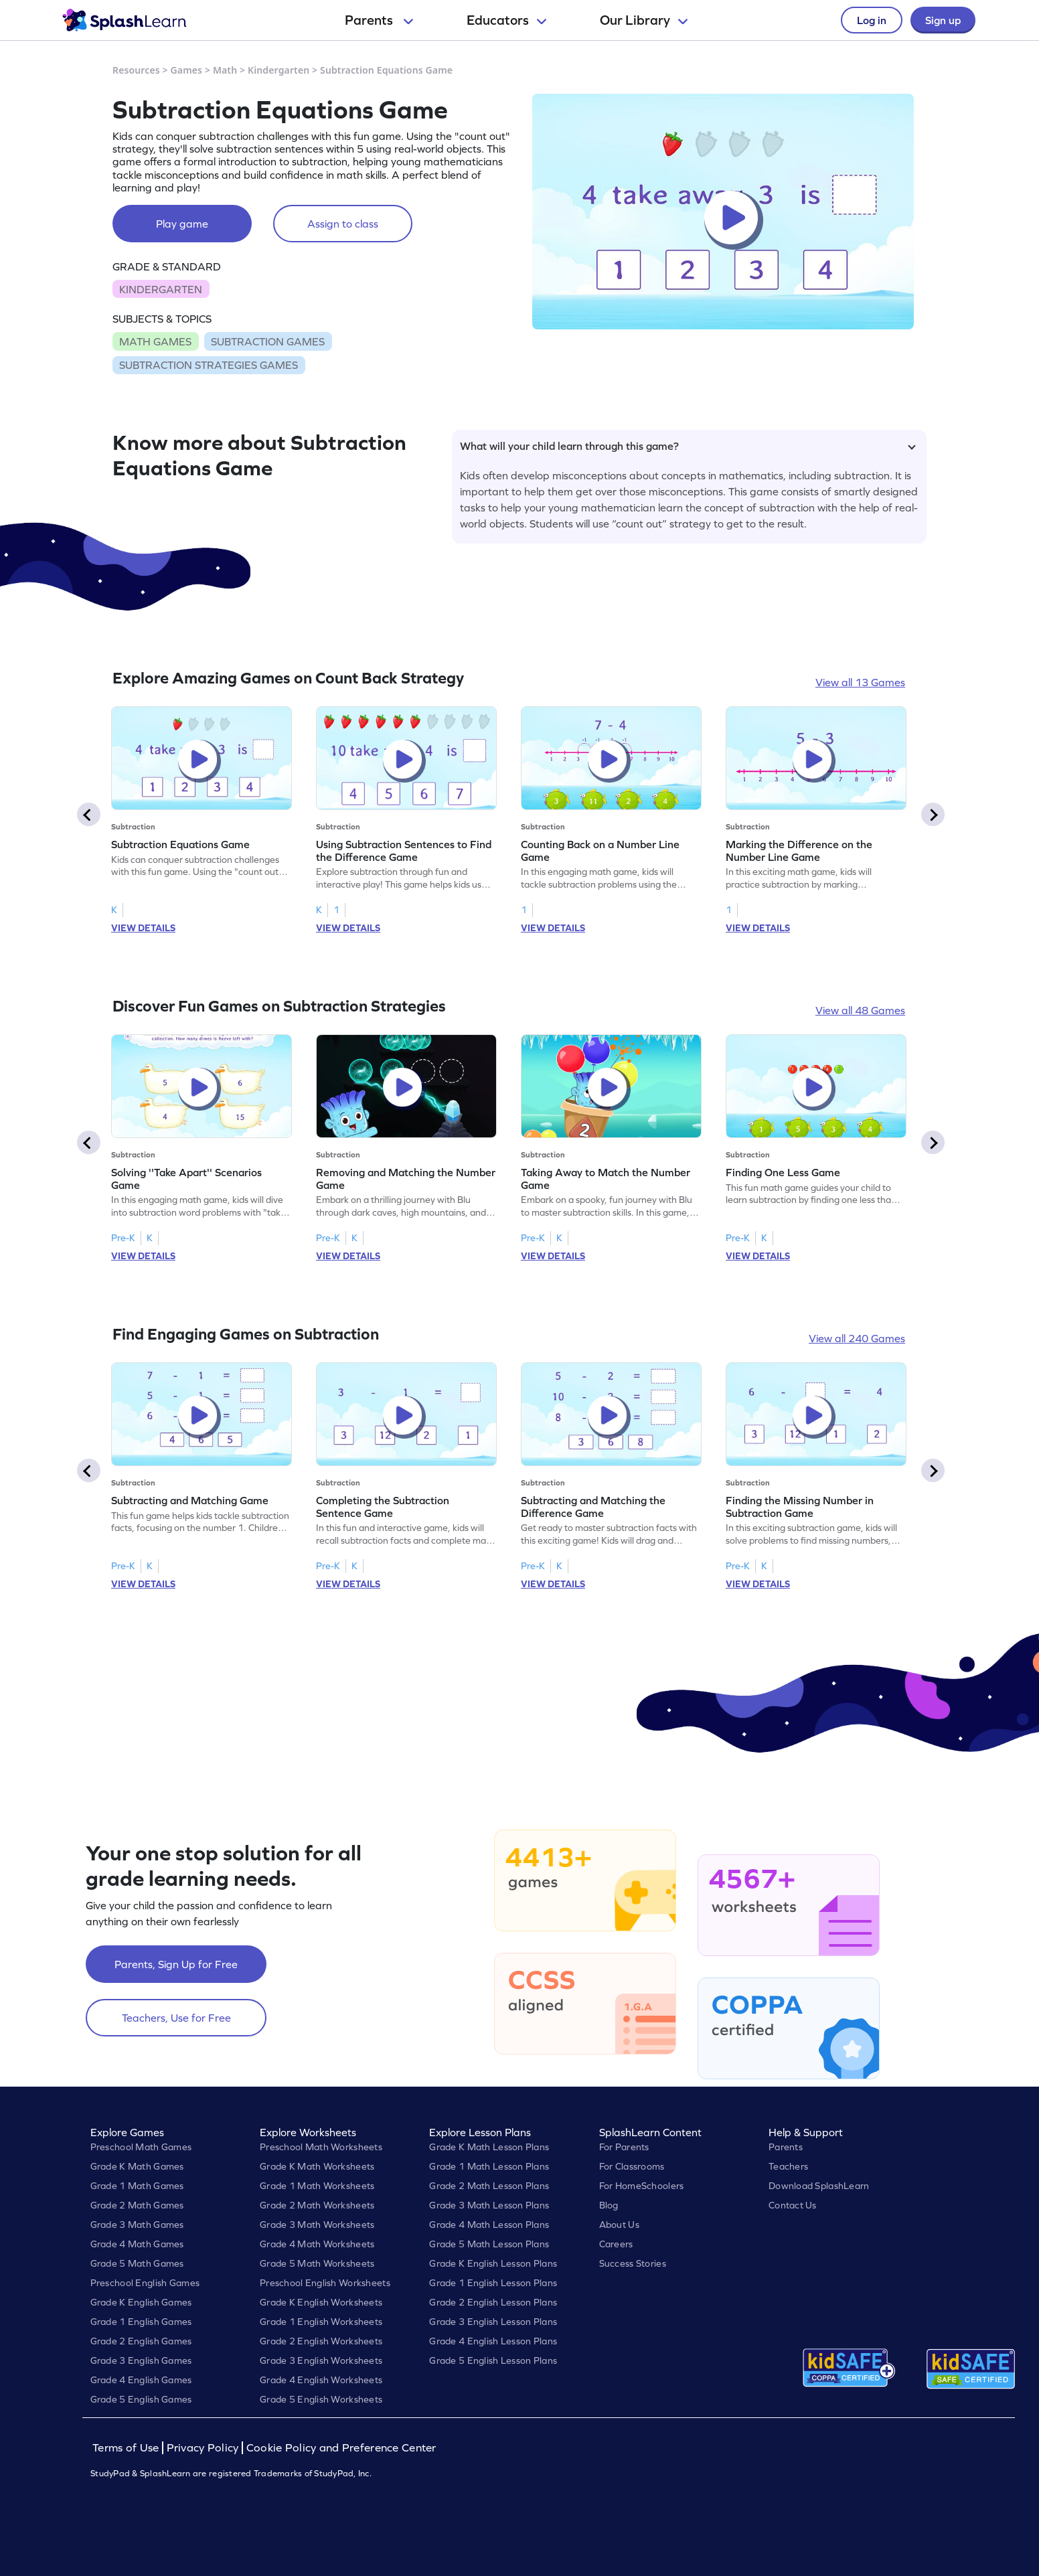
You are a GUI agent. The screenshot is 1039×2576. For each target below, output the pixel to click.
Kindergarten (278, 70)
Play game (182, 224)
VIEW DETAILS (143, 927)
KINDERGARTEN (160, 289)
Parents (379, 20)
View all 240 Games (857, 1338)
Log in (871, 20)
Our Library (644, 20)
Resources (136, 70)
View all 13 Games (860, 682)
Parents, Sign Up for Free (176, 1964)
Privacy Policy (203, 2447)
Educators (506, 20)
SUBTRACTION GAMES (268, 341)
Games (187, 70)
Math (225, 70)
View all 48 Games (860, 1010)
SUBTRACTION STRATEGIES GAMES (208, 365)
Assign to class (342, 224)
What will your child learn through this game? (688, 446)
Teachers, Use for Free (176, 2018)
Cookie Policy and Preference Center (341, 2447)
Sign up (943, 20)
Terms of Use (127, 2447)
